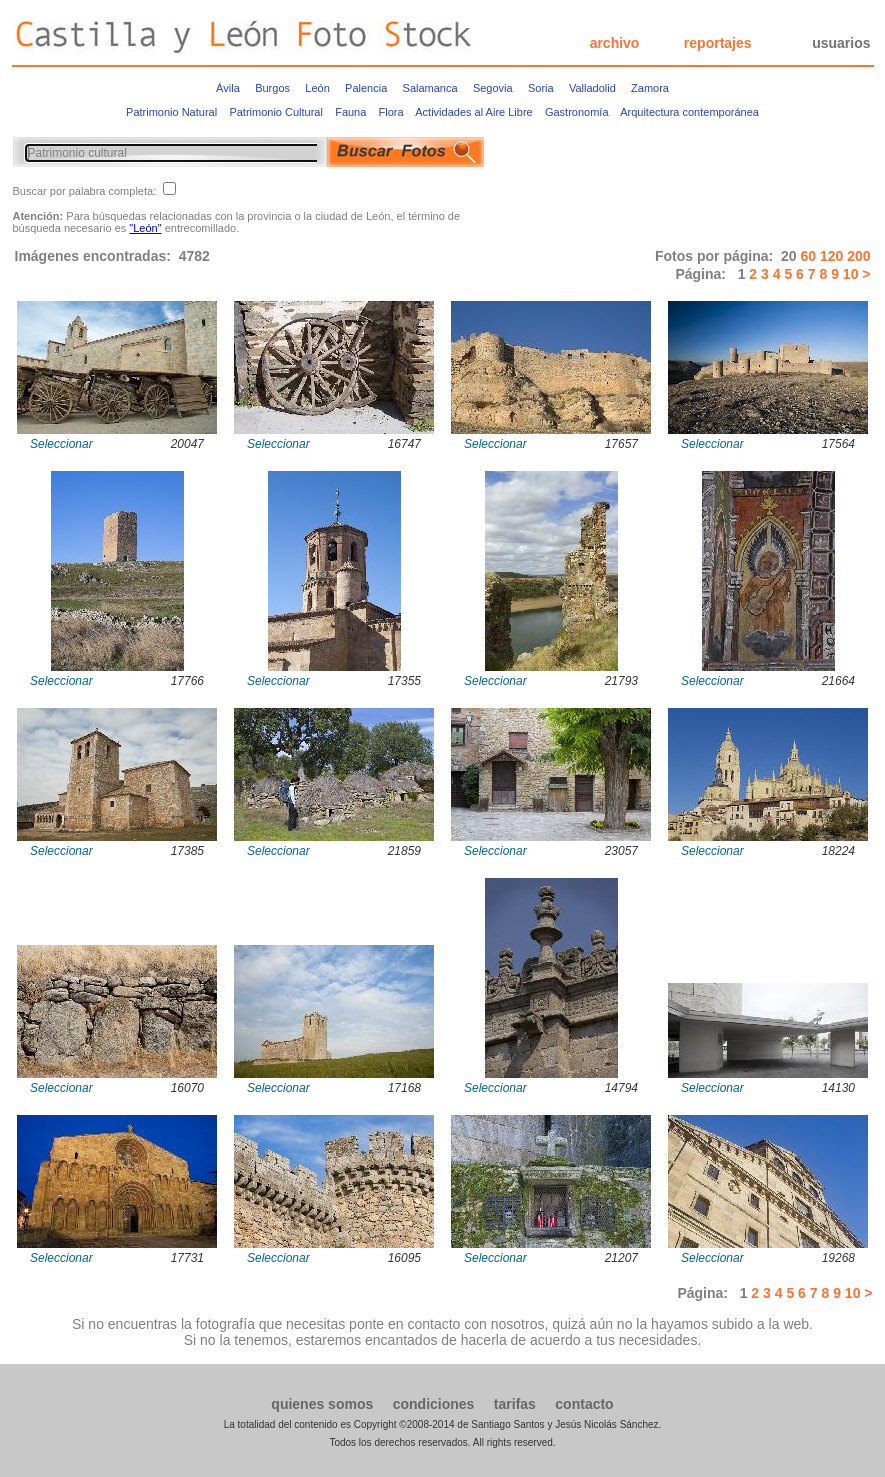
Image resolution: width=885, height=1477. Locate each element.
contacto (584, 1404)
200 (858, 256)
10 (848, 274)
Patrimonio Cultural (276, 112)
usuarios (841, 43)
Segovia (493, 88)
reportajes (718, 43)
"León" (145, 228)
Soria (541, 88)
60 (809, 256)
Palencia (366, 88)
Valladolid (592, 88)
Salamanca (430, 88)
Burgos (272, 88)
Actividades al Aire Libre (473, 112)
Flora (391, 112)
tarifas (515, 1404)
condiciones (434, 1404)
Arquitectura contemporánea (689, 112)
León (317, 88)
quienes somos (322, 1404)
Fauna (350, 112)
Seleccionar (61, 444)
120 (833, 256)
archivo (615, 43)
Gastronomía (577, 112)
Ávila (228, 88)
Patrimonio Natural (171, 112)
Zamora (650, 88)
